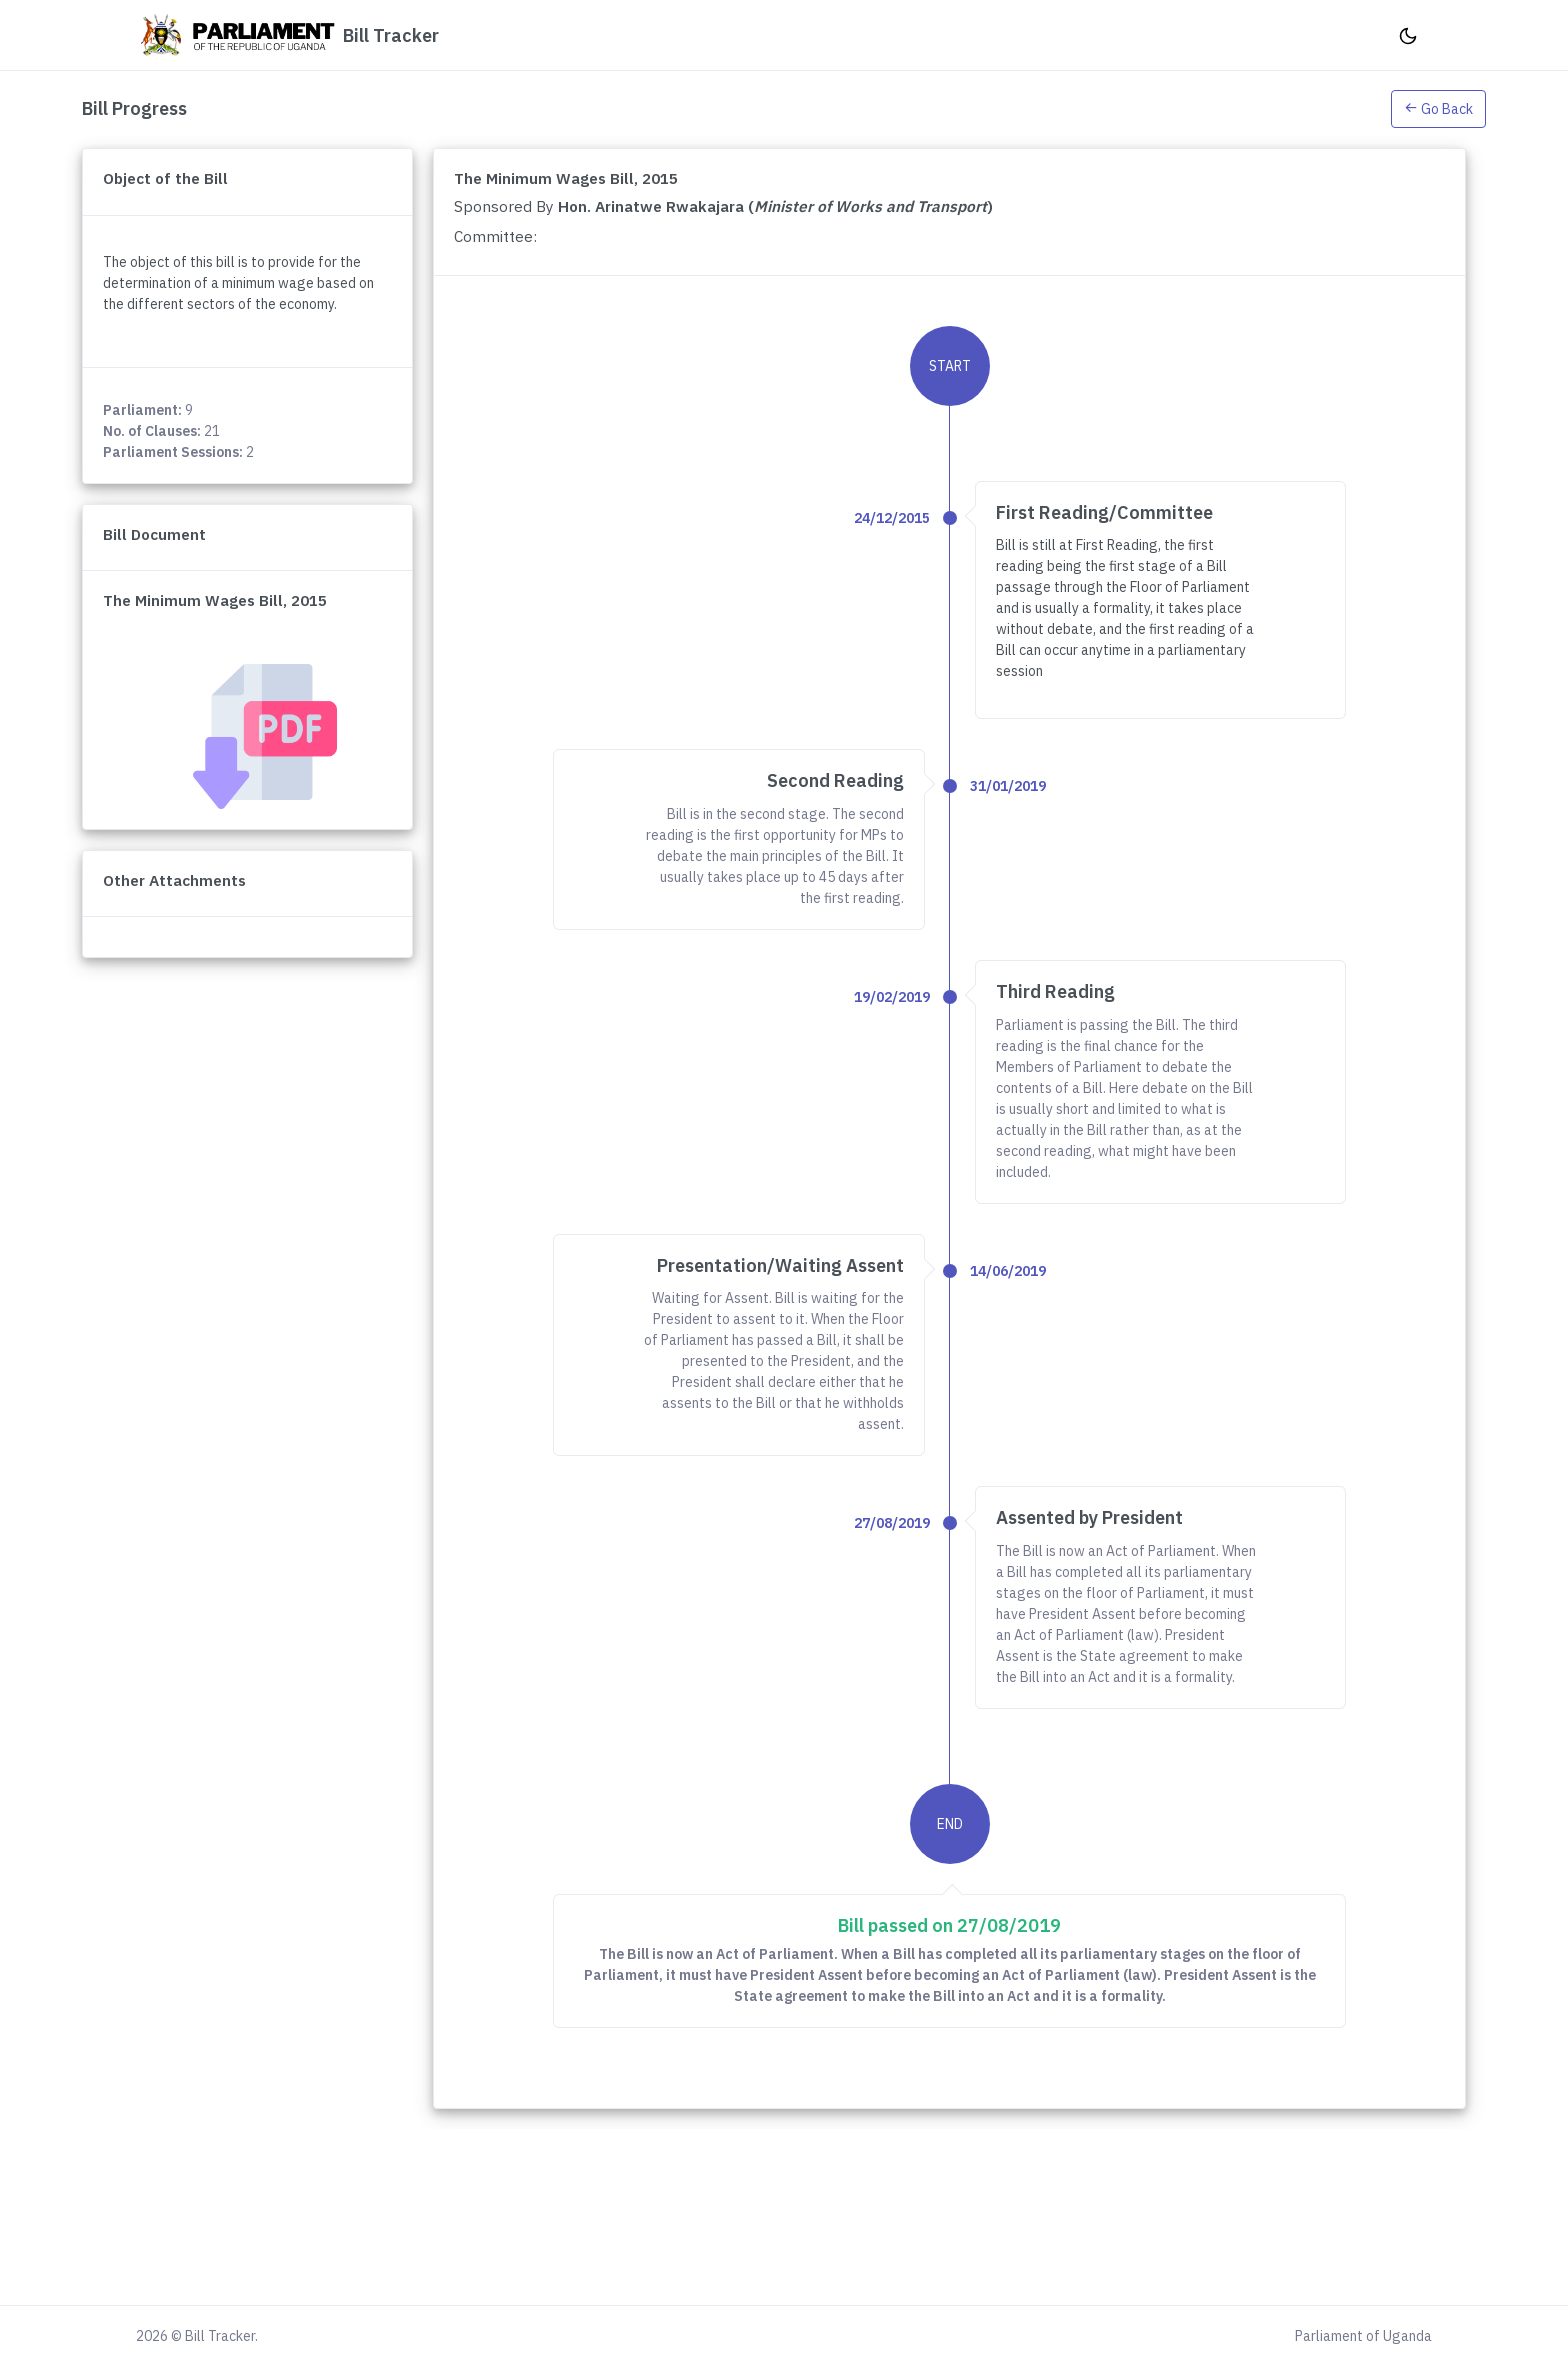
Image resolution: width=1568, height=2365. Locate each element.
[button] (1438, 108)
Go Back (1438, 109)
